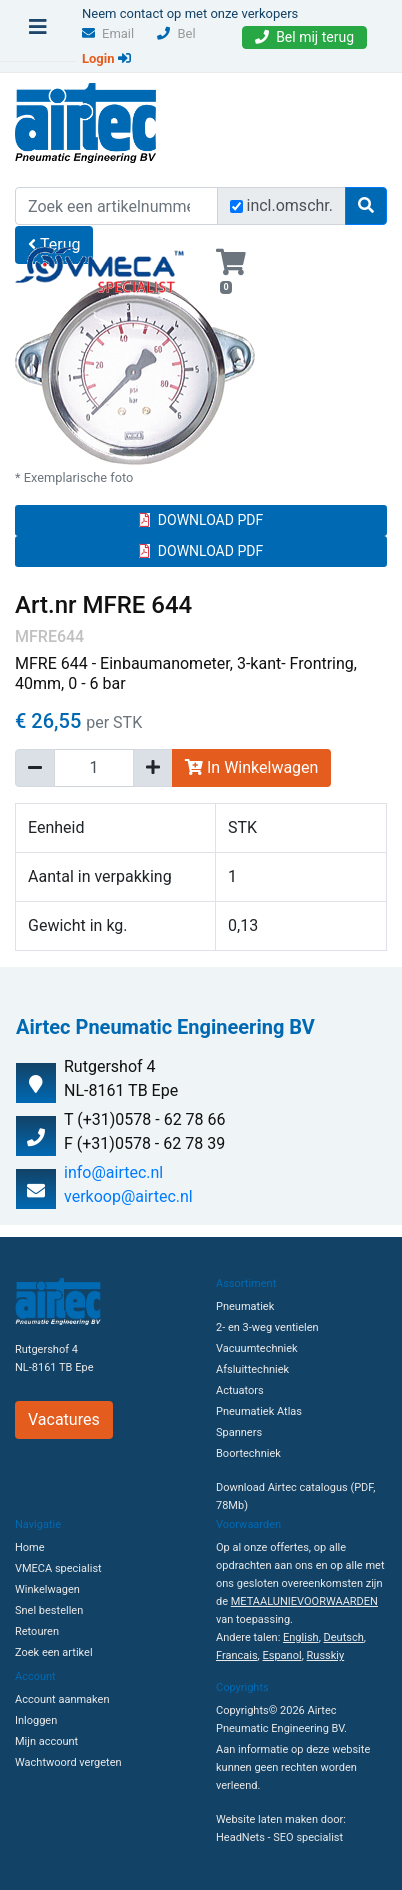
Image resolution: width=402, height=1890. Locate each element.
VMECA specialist (58, 1568)
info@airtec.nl (113, 1172)
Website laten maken (267, 1819)
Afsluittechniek (252, 1369)
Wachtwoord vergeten (68, 1762)
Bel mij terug (304, 37)
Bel (176, 33)
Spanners (239, 1432)
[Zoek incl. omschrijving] (236, 206)
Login (106, 58)
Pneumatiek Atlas (259, 1411)
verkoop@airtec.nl (128, 1196)
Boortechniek (248, 1453)
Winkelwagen (47, 1589)
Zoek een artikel (54, 1652)
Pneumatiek (245, 1306)
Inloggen (36, 1720)
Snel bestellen (49, 1610)
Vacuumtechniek (257, 1348)
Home (30, 1547)
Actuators (240, 1390)
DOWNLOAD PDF (201, 520)
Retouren (37, 1631)
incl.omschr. (290, 205)
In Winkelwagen (251, 767)
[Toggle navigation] (38, 32)
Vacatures (64, 1419)
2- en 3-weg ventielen (267, 1327)
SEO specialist (308, 1837)
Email (108, 33)
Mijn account (46, 1741)
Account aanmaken (62, 1699)
